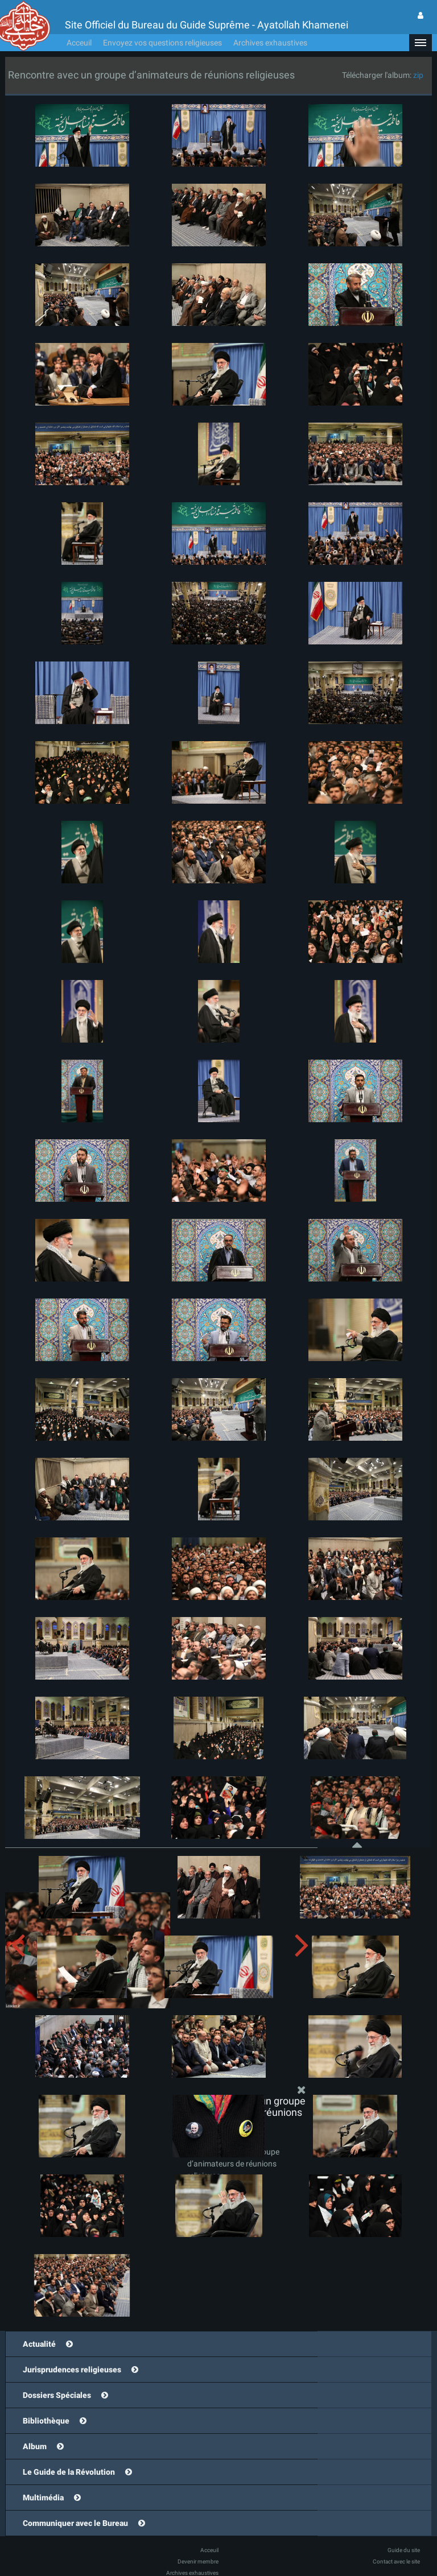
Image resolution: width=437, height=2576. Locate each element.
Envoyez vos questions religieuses (162, 42)
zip (418, 75)
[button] (420, 42)
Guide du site (403, 2550)
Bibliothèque (46, 2420)
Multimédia (43, 2497)
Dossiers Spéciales (57, 2395)
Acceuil (79, 42)
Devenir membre (198, 2561)
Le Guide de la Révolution (69, 2471)
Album (35, 2446)
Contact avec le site (396, 2561)
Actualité (39, 2343)
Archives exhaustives (270, 42)
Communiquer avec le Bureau (75, 2523)
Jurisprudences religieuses (72, 2369)
